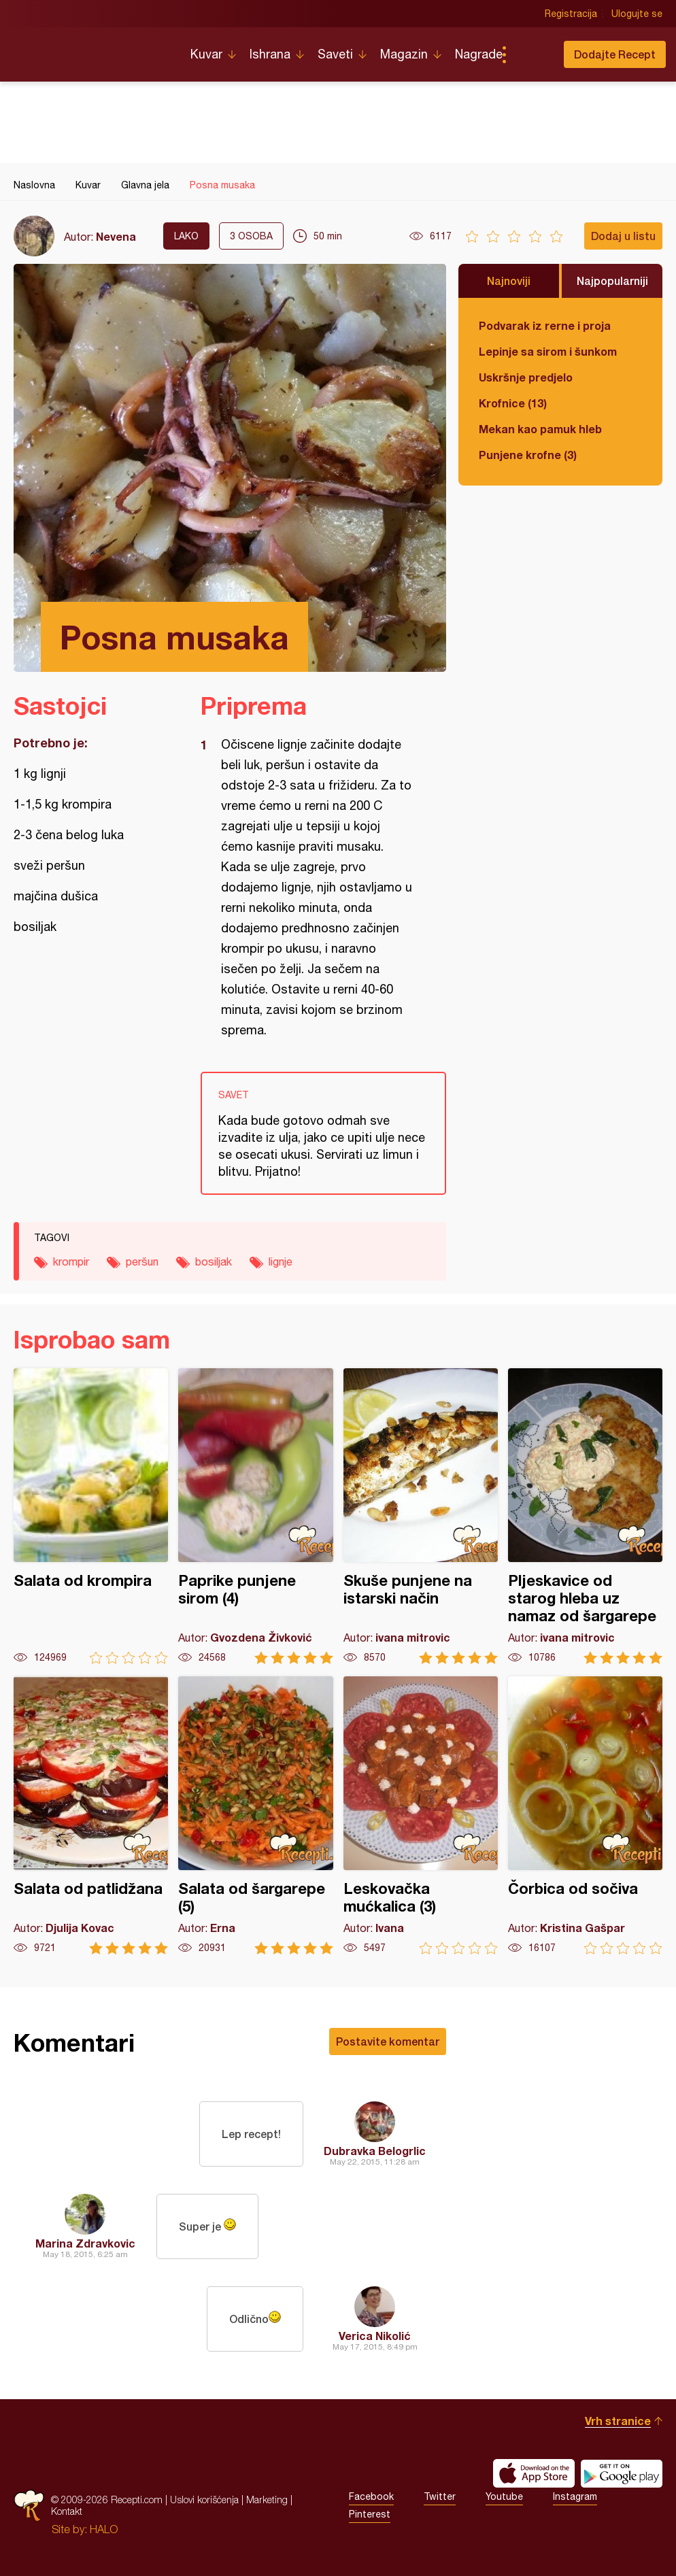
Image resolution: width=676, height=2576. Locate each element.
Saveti (335, 54)
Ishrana (270, 54)
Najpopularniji (612, 280)
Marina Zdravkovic (85, 2243)
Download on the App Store (534, 2473)
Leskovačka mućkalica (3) (420, 1815)
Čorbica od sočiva (585, 1815)
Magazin (404, 54)
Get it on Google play (621, 2473)
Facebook (371, 2496)
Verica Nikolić (375, 2335)
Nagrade (479, 54)
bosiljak (213, 1261)
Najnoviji (508, 280)
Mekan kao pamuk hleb (540, 428)
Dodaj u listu (623, 235)
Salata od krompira (91, 1516)
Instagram (575, 2496)
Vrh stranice (618, 2420)
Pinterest (369, 2514)
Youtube (504, 2496)
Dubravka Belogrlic (375, 2150)
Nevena (116, 236)
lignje (280, 1261)
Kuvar (206, 54)
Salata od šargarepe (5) (255, 1815)
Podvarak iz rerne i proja (545, 325)
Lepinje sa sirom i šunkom (548, 351)
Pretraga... (531, 54)
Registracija (571, 13)
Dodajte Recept (615, 54)
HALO (104, 2529)
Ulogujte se (636, 13)
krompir (71, 1261)
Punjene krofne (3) (528, 454)
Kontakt (66, 2511)
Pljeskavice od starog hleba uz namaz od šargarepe (585, 1516)
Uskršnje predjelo (526, 377)
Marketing (267, 2499)
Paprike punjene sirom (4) (255, 1516)
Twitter (440, 2496)
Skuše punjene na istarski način (420, 1516)
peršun (142, 1261)
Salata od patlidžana (91, 1815)
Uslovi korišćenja (204, 2499)
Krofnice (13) (513, 402)
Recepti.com (92, 48)
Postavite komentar (387, 2041)
